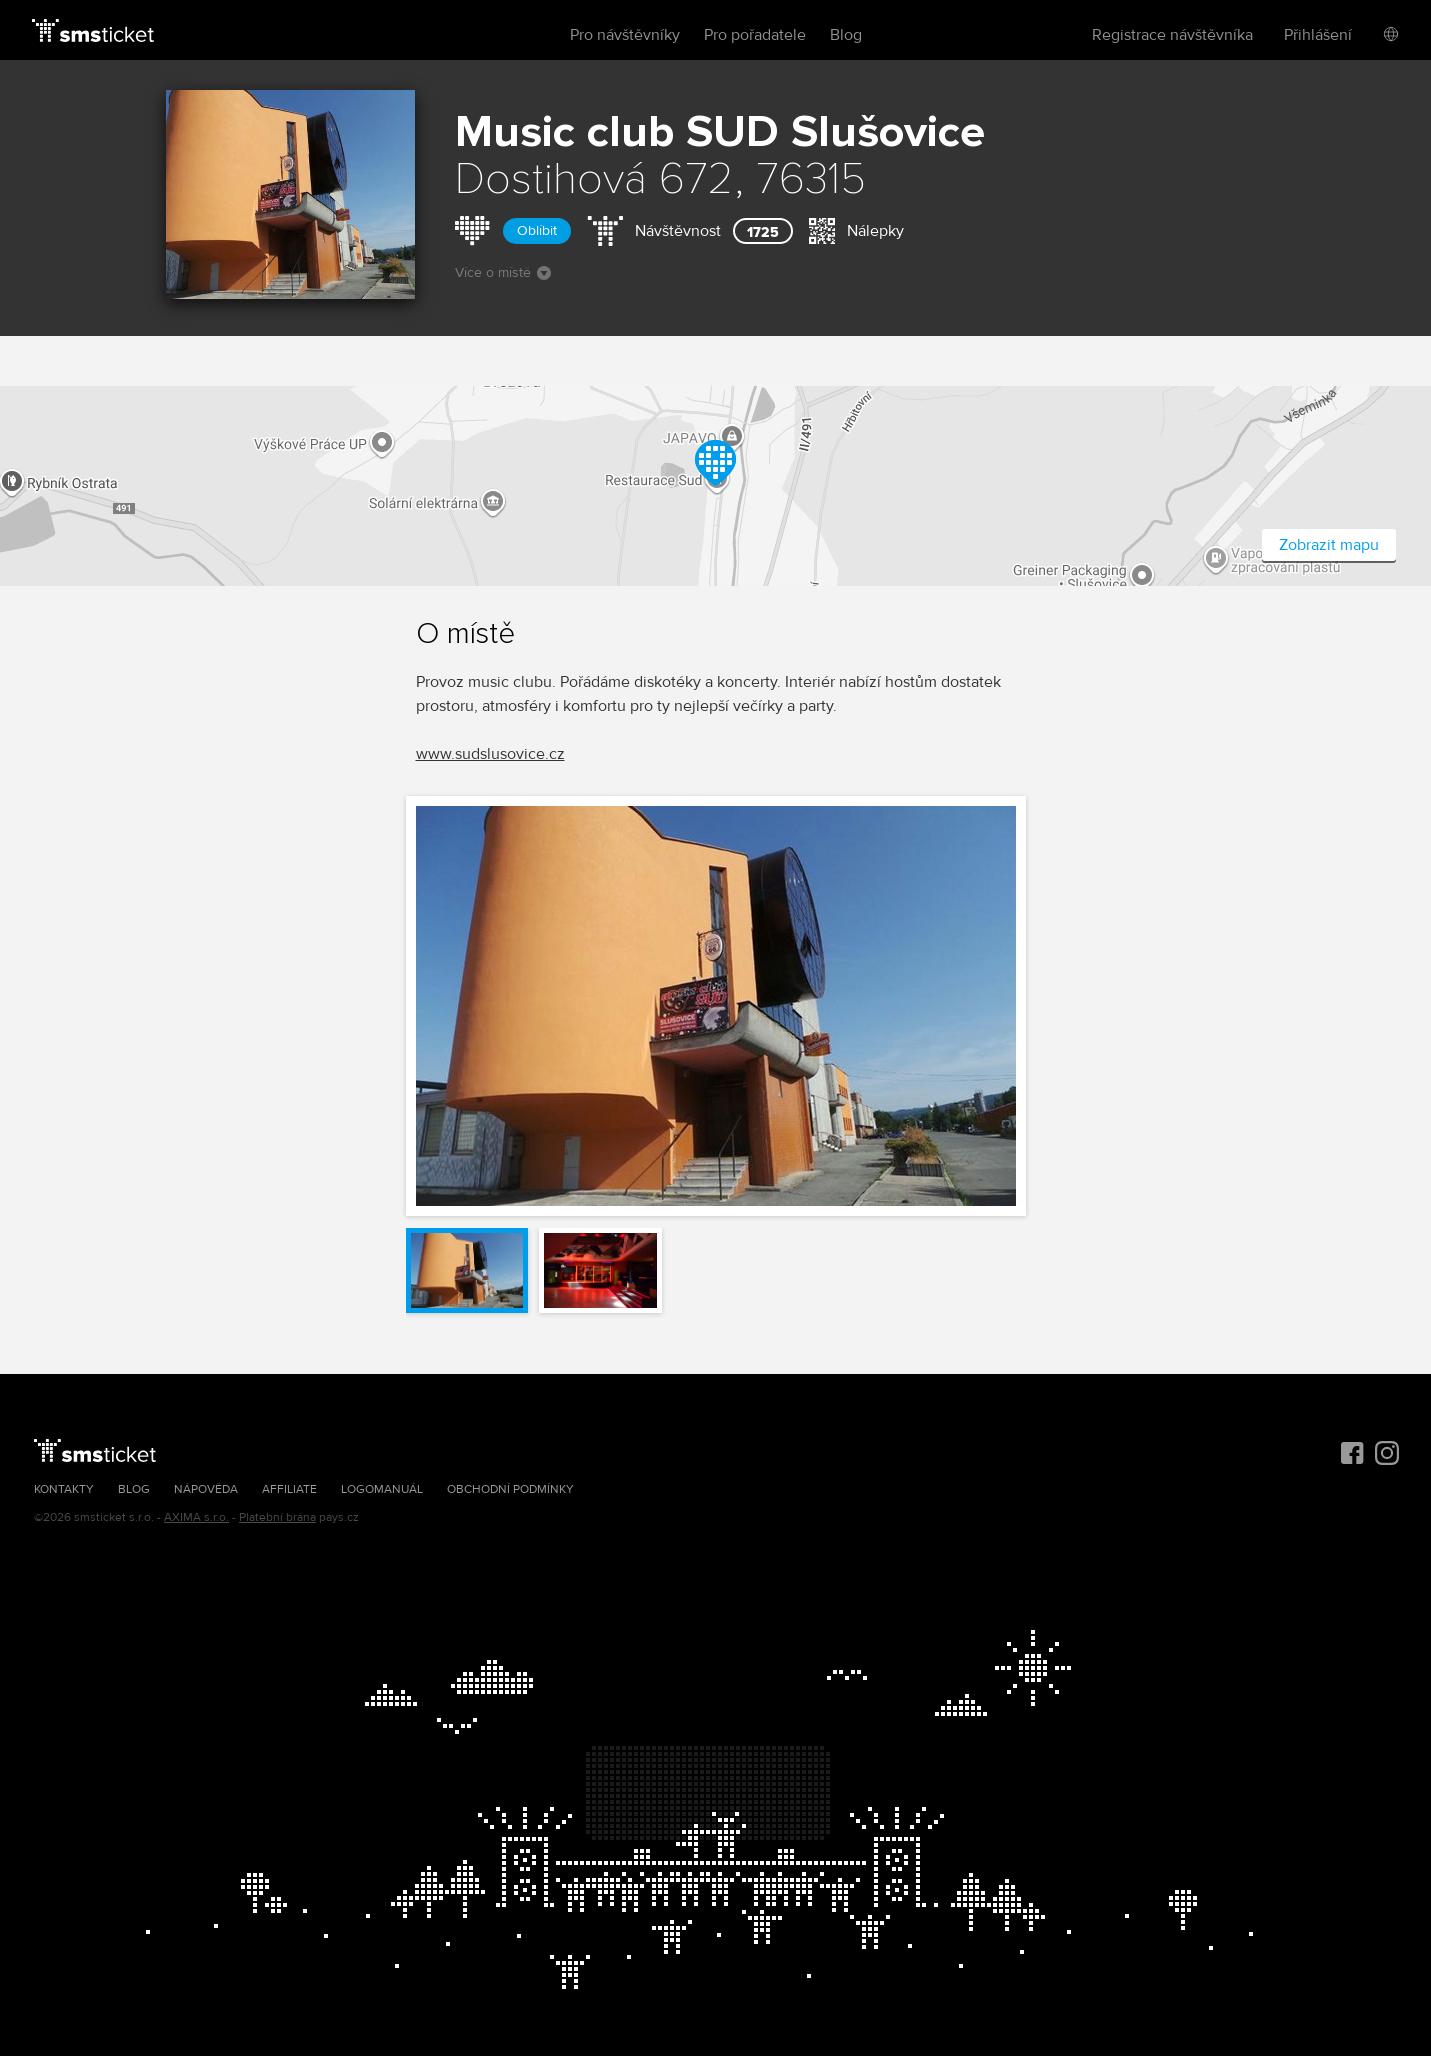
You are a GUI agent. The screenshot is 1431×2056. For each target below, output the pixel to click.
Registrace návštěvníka (1172, 35)
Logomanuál (382, 1489)
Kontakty (64, 1489)
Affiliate (289, 1489)
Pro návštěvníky (625, 35)
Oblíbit (537, 230)
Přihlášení (1318, 35)
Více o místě (503, 272)
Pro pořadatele (755, 35)
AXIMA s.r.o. (196, 1517)
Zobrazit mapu (1329, 545)
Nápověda (206, 1489)
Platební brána (277, 1517)
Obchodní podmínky (510, 1489)
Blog (846, 35)
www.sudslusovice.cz (490, 754)
